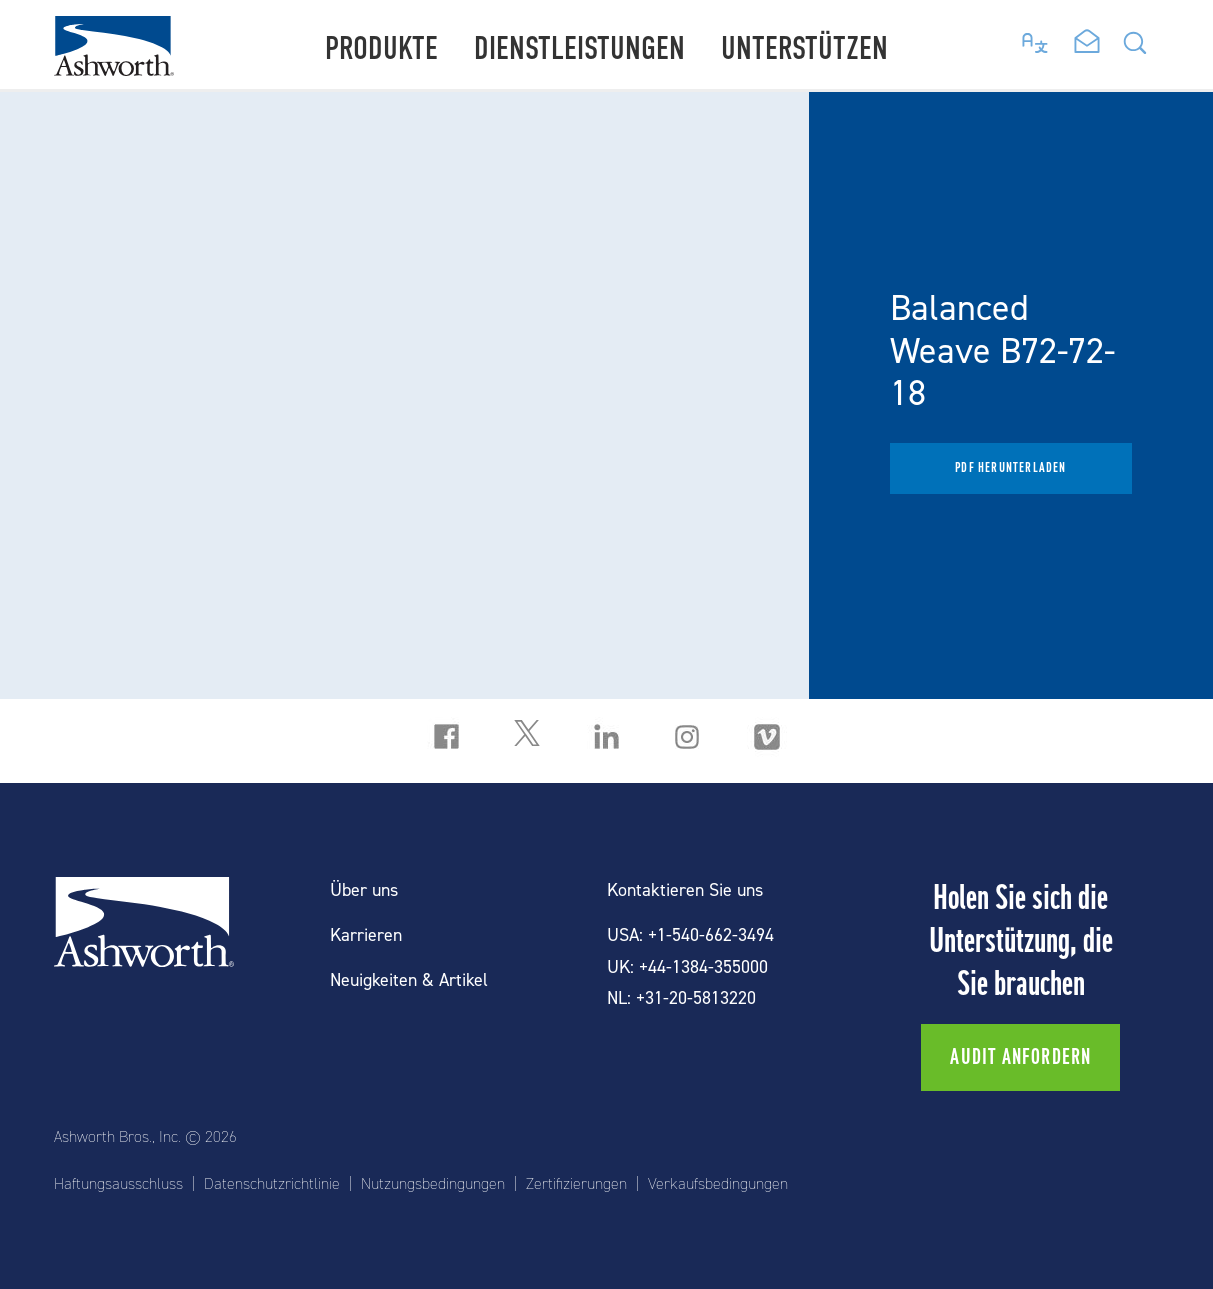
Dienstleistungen (579, 48)
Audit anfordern (1020, 1057)
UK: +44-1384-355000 (687, 967)
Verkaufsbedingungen (718, 1184)
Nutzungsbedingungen (433, 1184)
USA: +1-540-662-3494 (690, 935)
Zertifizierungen (576, 1184)
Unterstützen (804, 48)
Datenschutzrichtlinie (272, 1184)
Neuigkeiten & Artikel (409, 980)
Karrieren (366, 935)
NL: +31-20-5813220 (681, 998)
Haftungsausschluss (118, 1184)
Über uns (364, 890)
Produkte (381, 48)
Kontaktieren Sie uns (685, 890)
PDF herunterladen (1010, 467)
